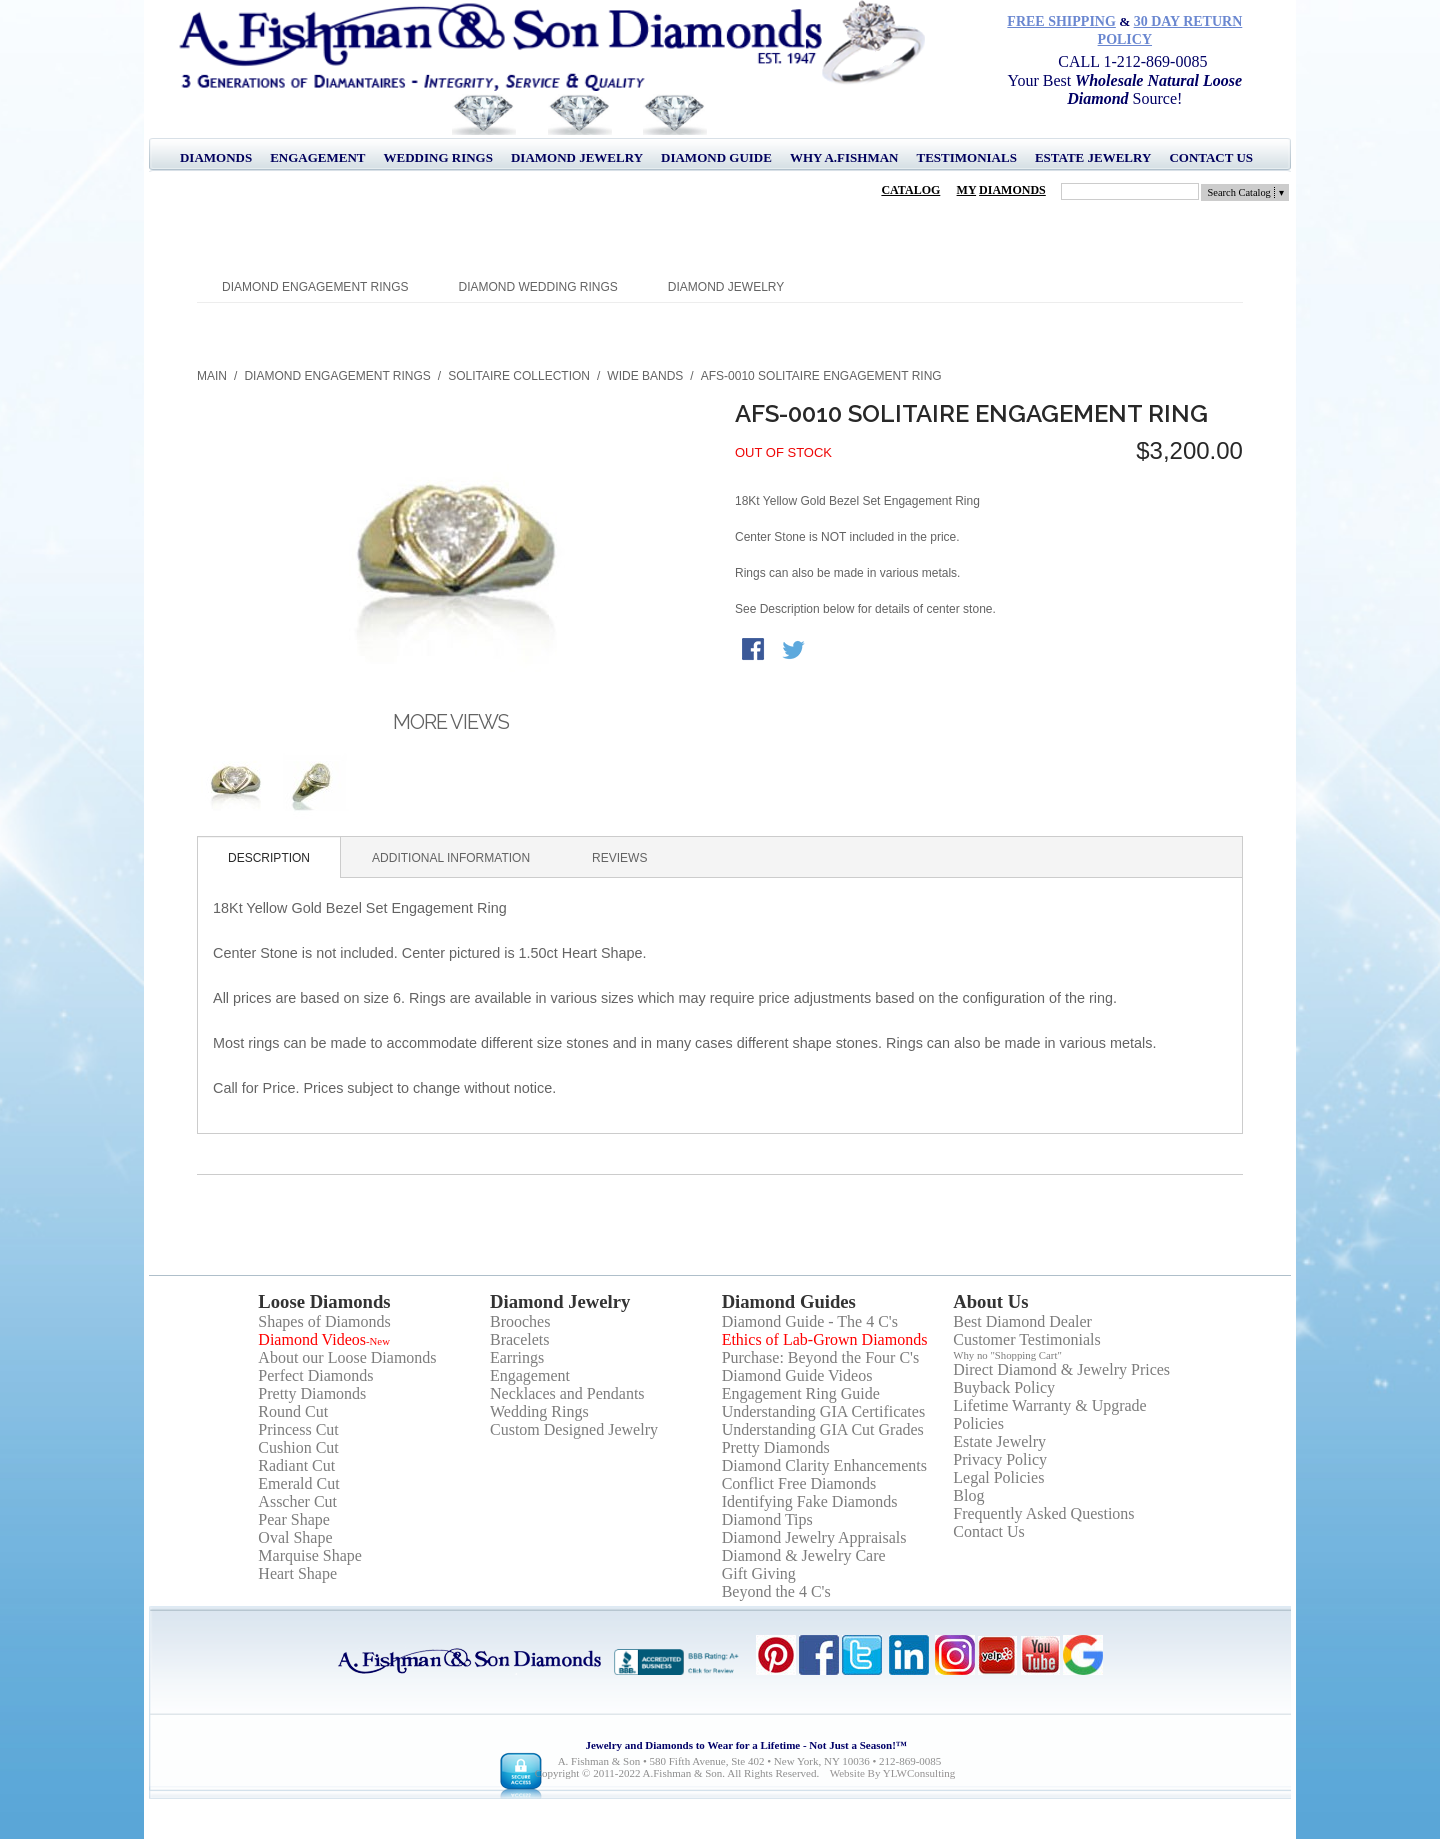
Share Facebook (755, 651)
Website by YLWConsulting (893, 1773)
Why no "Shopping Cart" (1007, 1355)
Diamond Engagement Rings (315, 287)
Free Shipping (1061, 21)
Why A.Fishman (844, 157)
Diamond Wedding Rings (538, 287)
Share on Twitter (795, 651)
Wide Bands (645, 376)
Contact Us (1211, 157)
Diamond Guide (716, 157)
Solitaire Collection (519, 376)
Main (212, 376)
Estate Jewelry (1093, 157)
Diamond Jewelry (577, 157)
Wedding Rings (438, 157)
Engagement (317, 157)
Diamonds (216, 157)
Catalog (910, 190)
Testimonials (966, 157)
